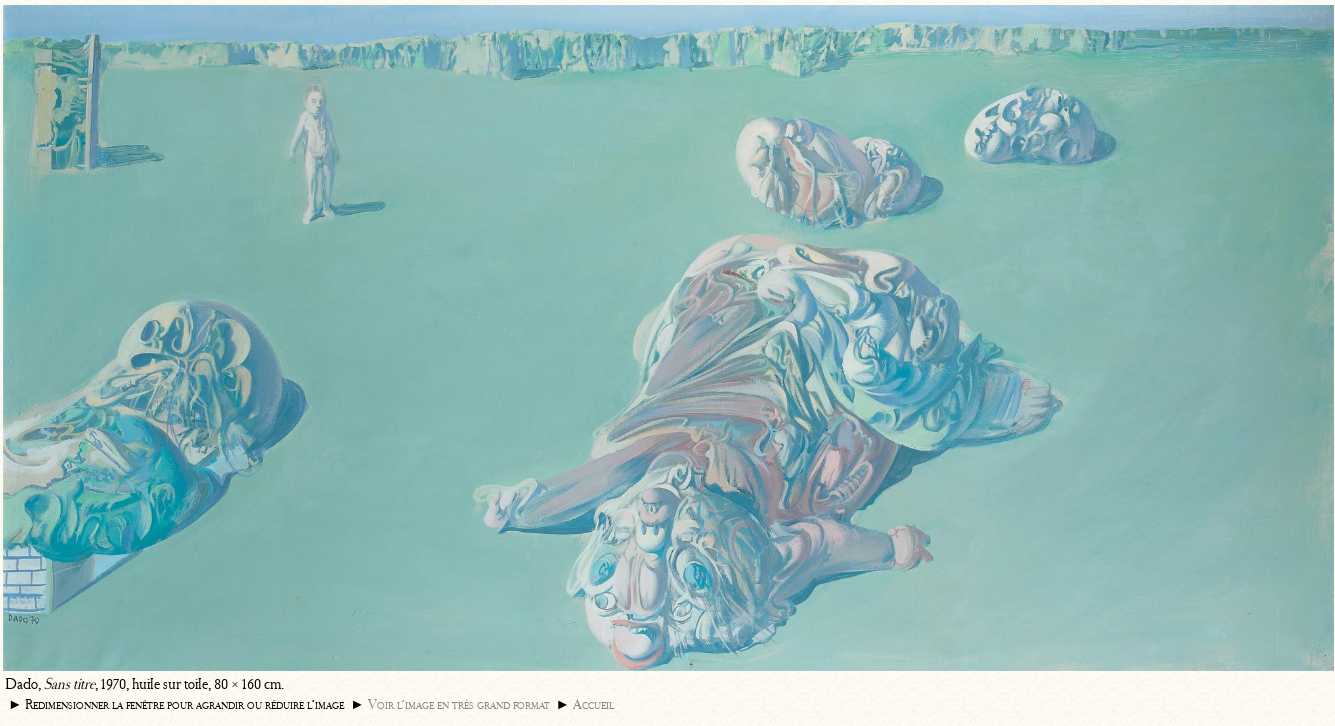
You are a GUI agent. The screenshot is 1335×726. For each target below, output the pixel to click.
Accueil (593, 704)
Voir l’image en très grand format (459, 704)
